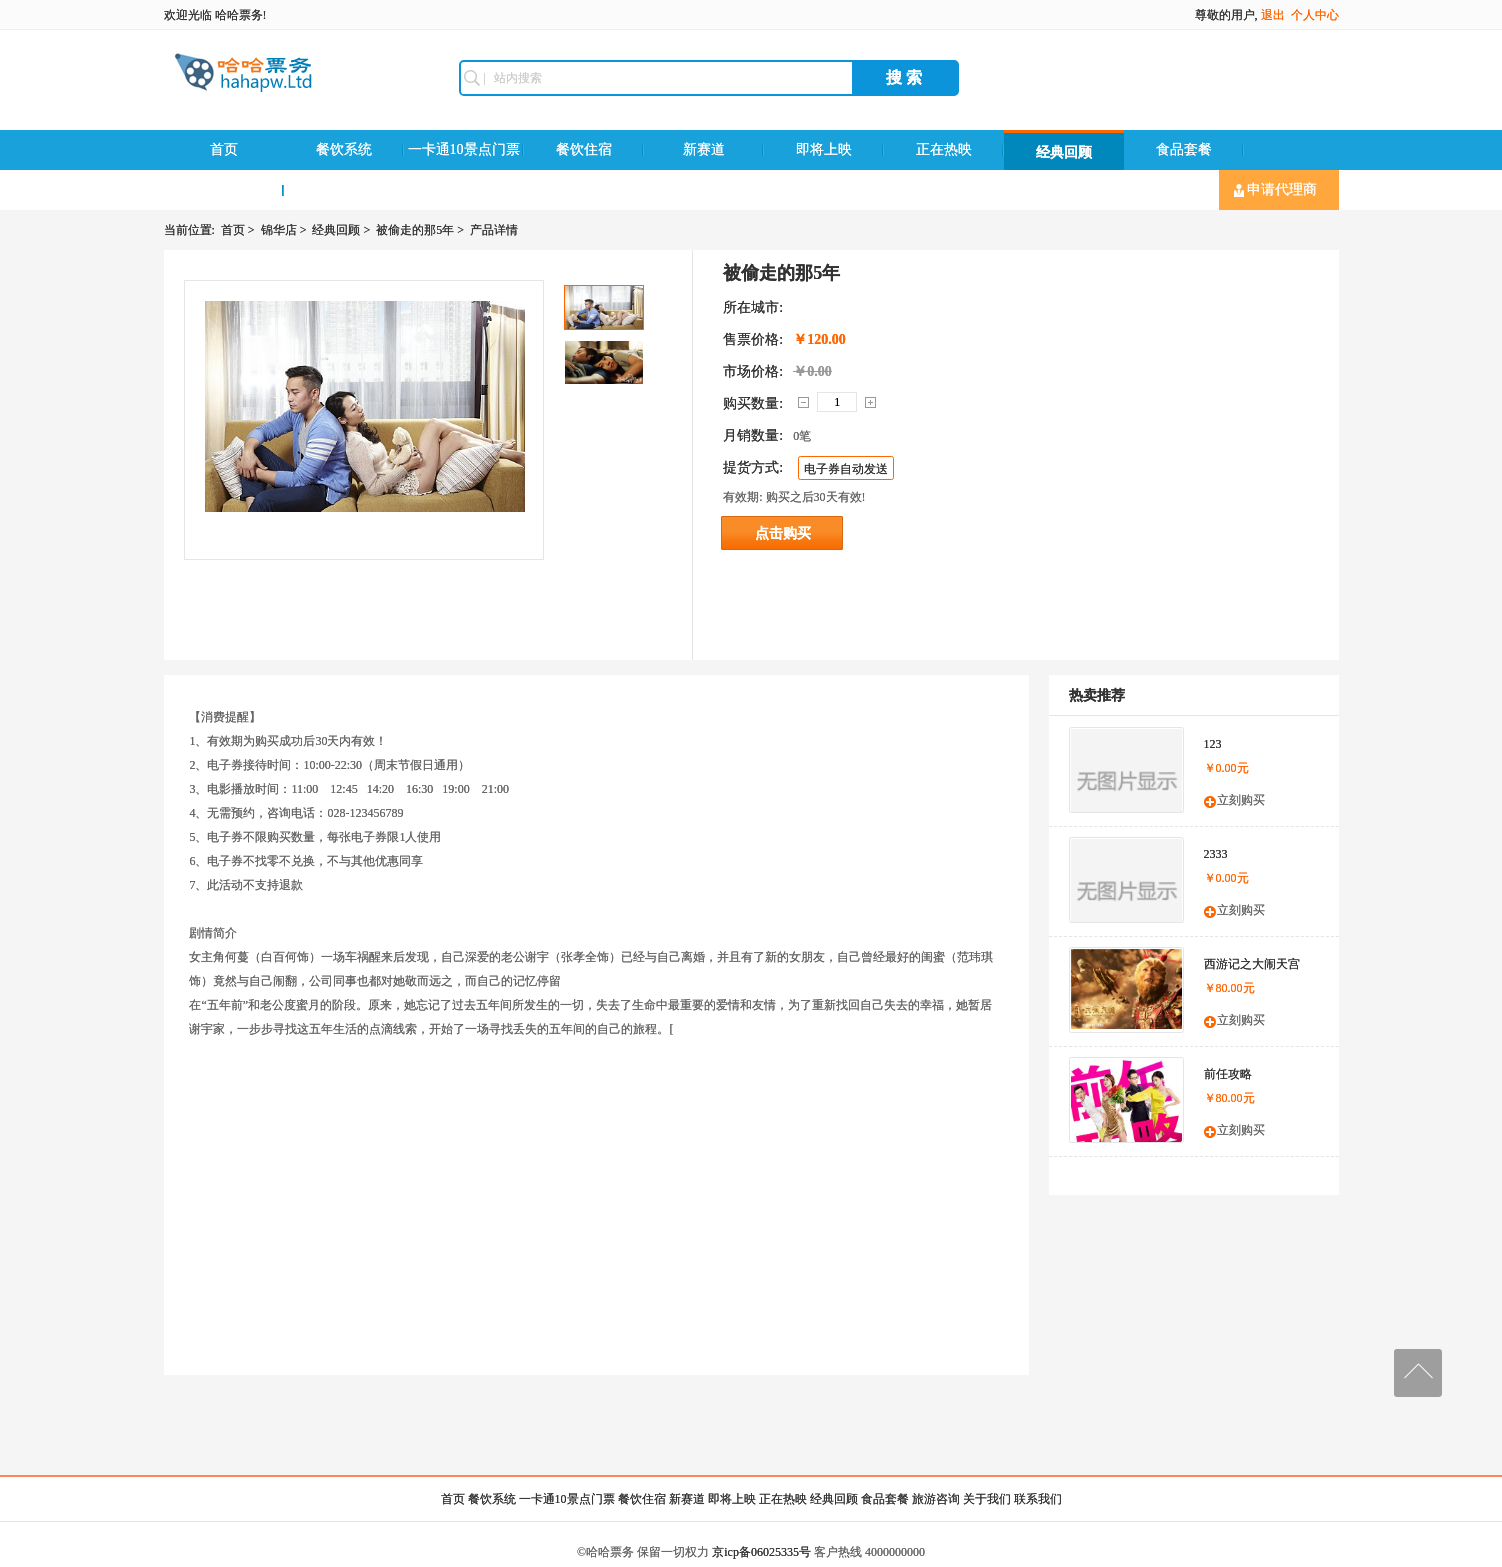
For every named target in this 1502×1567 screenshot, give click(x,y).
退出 (1273, 15)
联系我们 (344, 189)
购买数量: (753, 403)
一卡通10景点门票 (464, 149)
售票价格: (753, 339)
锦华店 (279, 230)
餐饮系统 (344, 149)
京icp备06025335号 (761, 1552)
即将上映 (824, 149)
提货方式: (753, 467)
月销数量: (753, 435)
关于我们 (987, 1499)
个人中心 (1315, 15)
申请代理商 (1276, 190)
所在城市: (753, 307)
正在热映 (944, 149)
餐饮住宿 (584, 149)
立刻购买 (1241, 800)
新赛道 (704, 149)
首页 (224, 149)
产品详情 (494, 230)
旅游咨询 (224, 189)
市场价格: (753, 371)
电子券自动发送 (846, 469)
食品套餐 (1184, 149)
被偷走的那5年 (415, 230)
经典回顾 (1064, 152)
